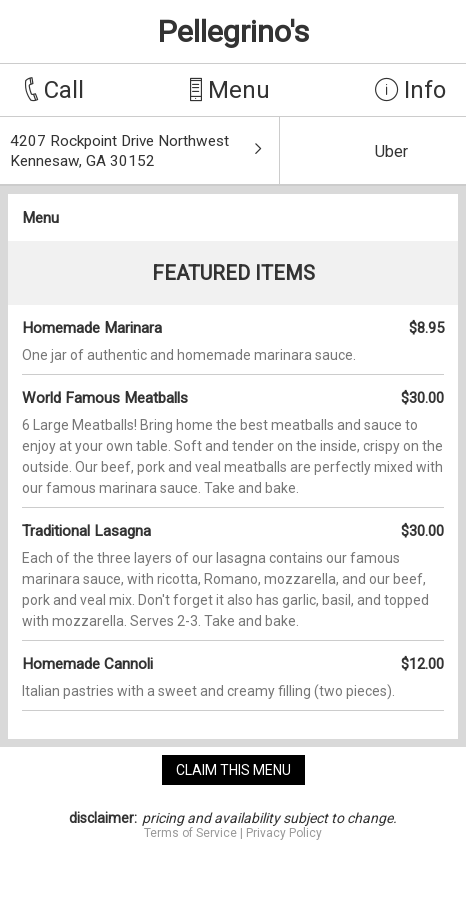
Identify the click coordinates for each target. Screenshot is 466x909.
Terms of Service (190, 833)
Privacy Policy (284, 833)
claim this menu (233, 770)
